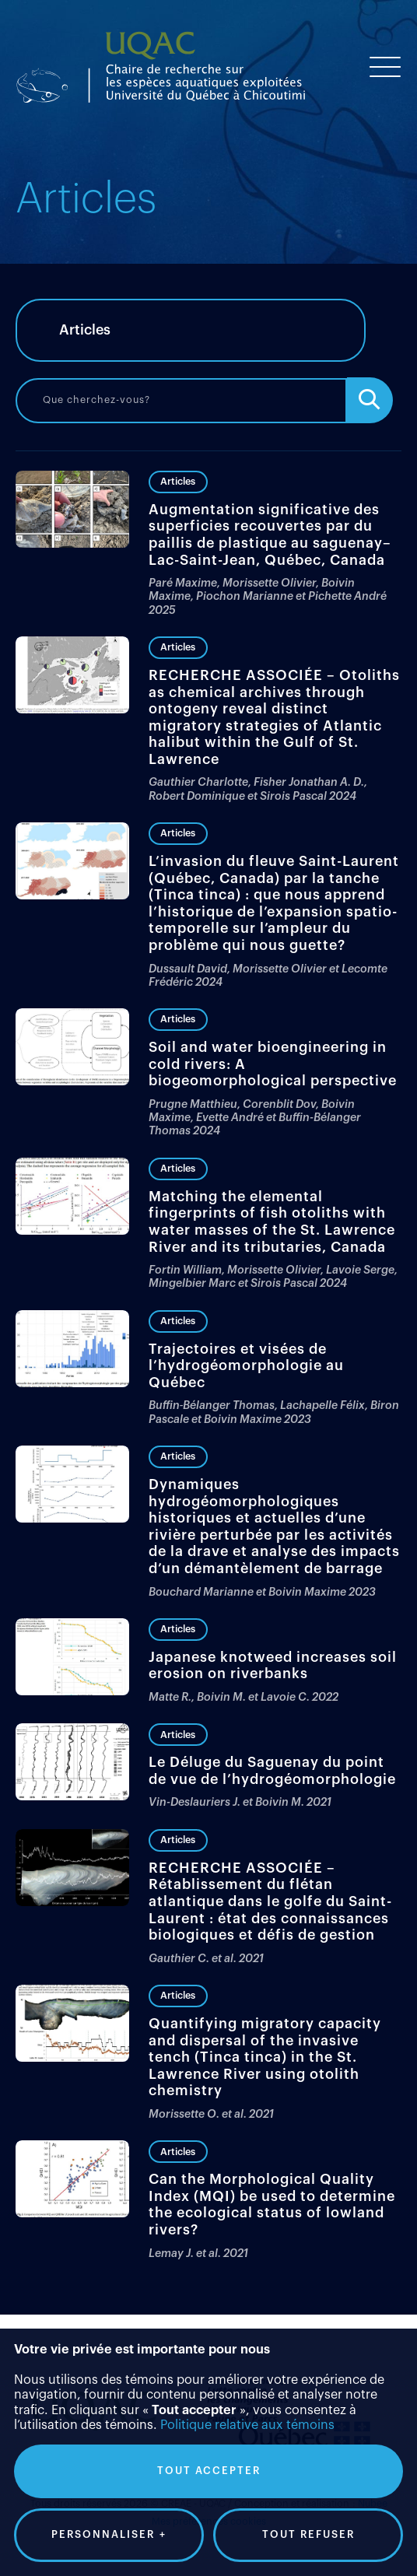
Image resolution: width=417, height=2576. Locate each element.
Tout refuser (308, 2199)
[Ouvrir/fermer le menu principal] (385, 66)
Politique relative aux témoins (247, 2090)
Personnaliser (108, 2199)
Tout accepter (209, 2135)
